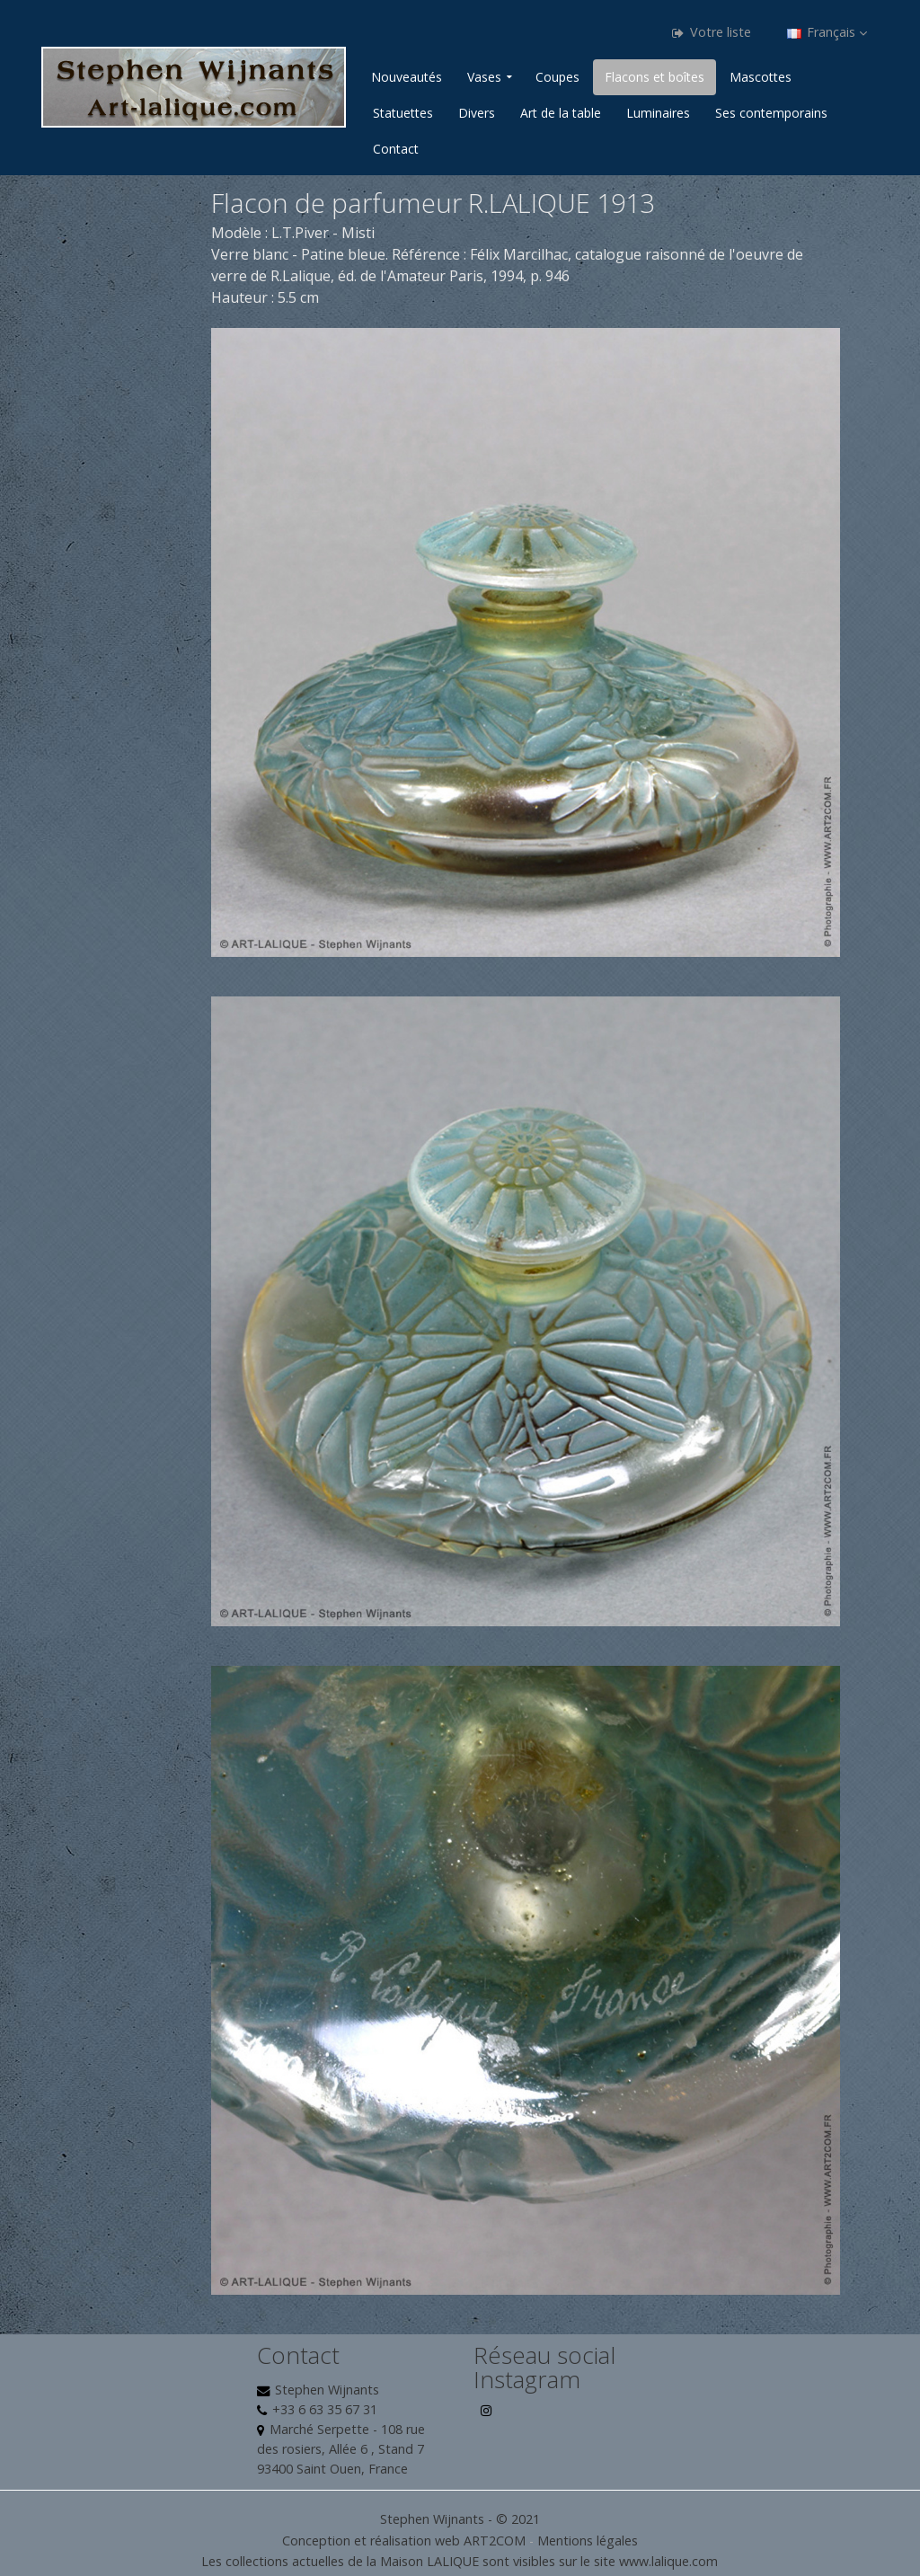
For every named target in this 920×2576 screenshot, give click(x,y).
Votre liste (711, 31)
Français (827, 31)
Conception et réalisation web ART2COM (404, 2540)
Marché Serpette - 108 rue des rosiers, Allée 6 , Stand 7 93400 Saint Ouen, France (341, 2449)
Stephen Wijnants (327, 2389)
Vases (484, 76)
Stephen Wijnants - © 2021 (460, 2518)
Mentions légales (587, 2540)
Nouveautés (406, 76)
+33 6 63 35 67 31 (324, 2409)
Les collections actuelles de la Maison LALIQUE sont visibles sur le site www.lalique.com (459, 2561)
